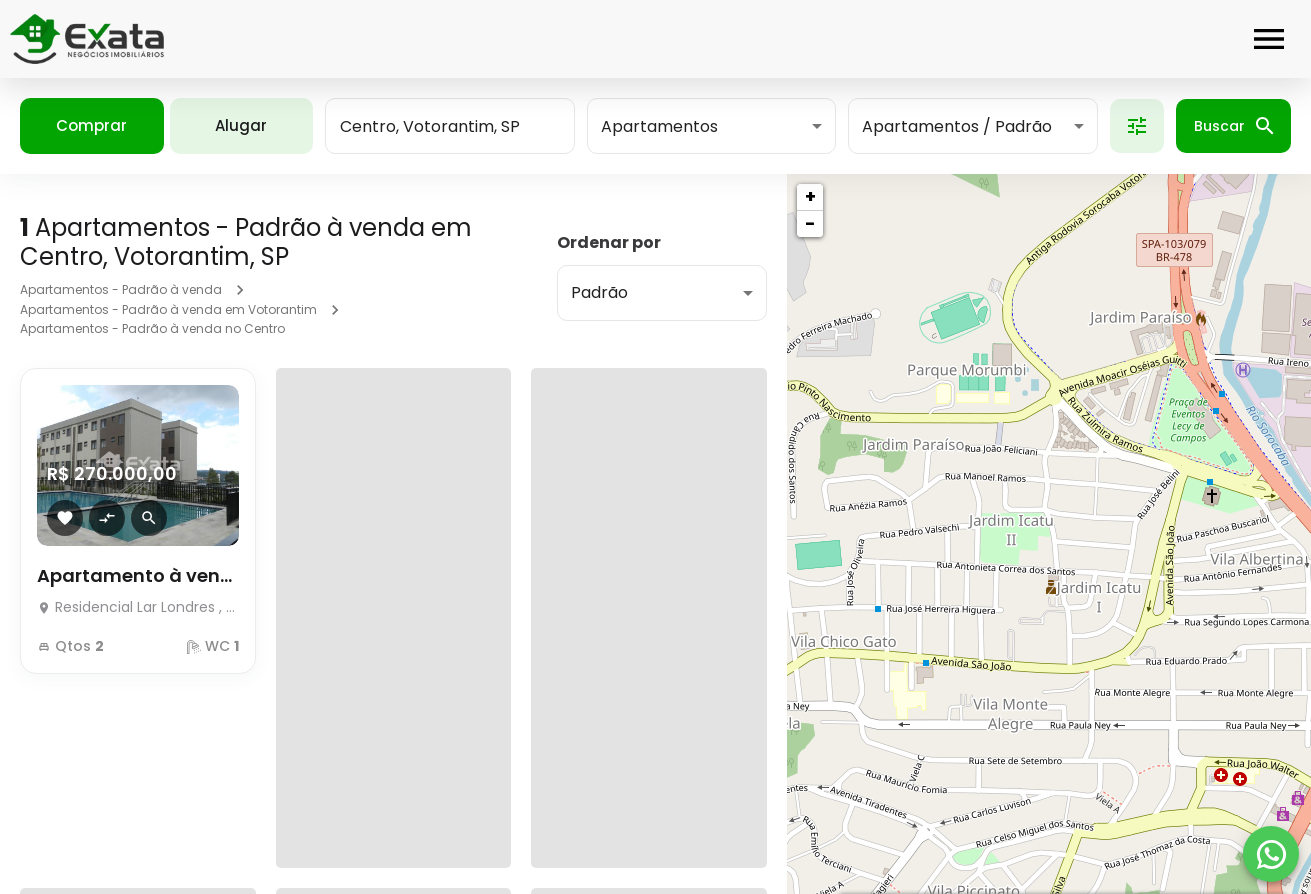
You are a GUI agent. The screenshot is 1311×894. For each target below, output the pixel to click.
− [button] (810, 223)
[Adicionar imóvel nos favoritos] (65, 518)
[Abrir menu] (1269, 39)
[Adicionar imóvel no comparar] (107, 518)
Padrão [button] (599, 292)
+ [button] (810, 196)
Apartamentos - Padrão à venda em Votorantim (168, 309)
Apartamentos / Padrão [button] (957, 126)
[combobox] (450, 126)
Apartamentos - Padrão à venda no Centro (152, 328)
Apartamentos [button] (659, 126)
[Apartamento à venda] (138, 601)
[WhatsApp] (1271, 854)
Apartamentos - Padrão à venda (121, 289)
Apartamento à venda (138, 575)
